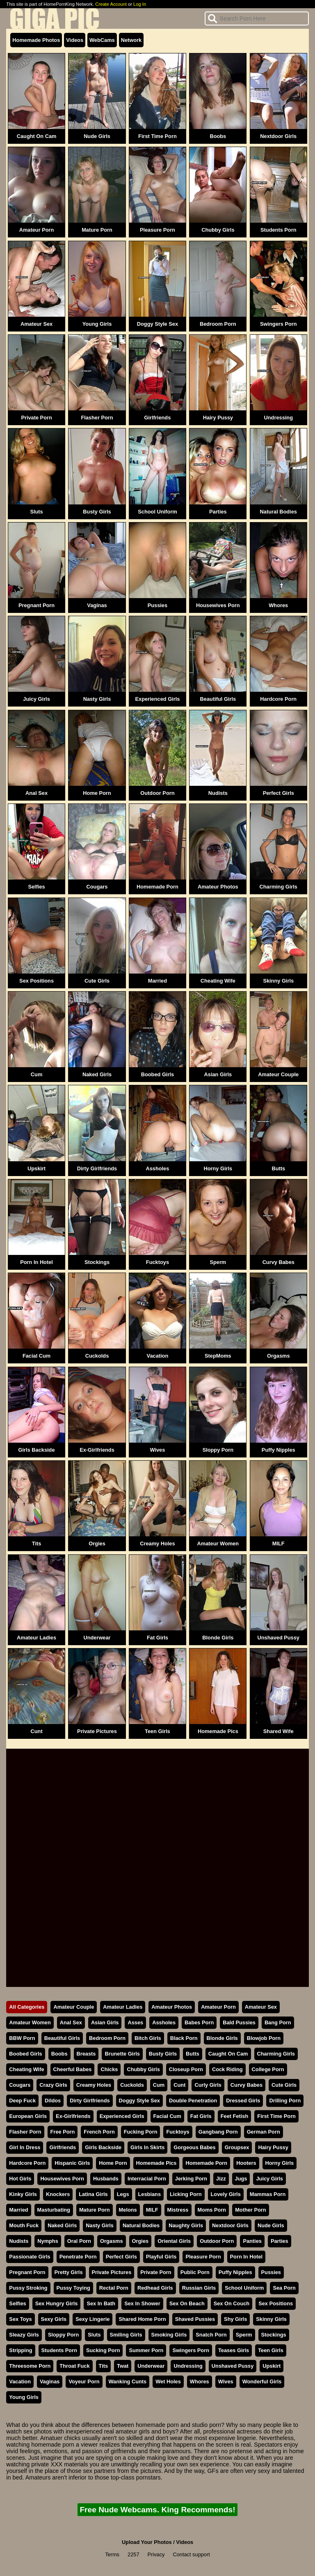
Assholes (157, 1168)
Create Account (111, 4)
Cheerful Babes (72, 2069)
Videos (74, 40)
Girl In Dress (24, 2147)
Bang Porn (278, 2022)
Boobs (218, 136)
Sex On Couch (231, 2303)
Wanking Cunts (128, 2381)
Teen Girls (157, 1731)
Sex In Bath (101, 2303)
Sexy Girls (54, 2319)
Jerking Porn (191, 2178)
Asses (135, 2022)
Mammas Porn (267, 2194)
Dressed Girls (243, 2100)
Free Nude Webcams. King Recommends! (157, 2509)
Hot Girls (20, 2178)
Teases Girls (233, 2350)
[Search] (256, 18)
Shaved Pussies (195, 2319)
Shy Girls (235, 2319)
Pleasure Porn (157, 230)
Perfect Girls (278, 793)
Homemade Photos (36, 40)
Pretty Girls (69, 2272)
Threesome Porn (29, 2366)
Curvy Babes (278, 1262)
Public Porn (195, 2272)
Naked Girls (97, 1074)
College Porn (268, 2069)
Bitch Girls (148, 2038)
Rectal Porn (113, 2288)
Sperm (218, 1262)
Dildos (53, 2100)
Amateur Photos (218, 887)
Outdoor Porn (157, 793)
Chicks (109, 2069)
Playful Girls (161, 2257)
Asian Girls (218, 1074)
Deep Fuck (22, 2100)
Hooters (246, 2163)
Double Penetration (193, 2100)
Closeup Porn (186, 2069)
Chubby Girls (217, 230)
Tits (36, 1543)
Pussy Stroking (28, 2288)
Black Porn (184, 2038)
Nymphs (47, 2241)
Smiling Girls (126, 2335)
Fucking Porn (141, 2132)
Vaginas (97, 605)
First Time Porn (157, 136)
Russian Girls (199, 2288)
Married (157, 981)
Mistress (178, 2210)
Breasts (86, 2054)
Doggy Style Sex (157, 324)
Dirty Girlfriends (97, 1168)
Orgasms (278, 1356)
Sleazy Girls (24, 2335)
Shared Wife (278, 1731)
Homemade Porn (157, 887)
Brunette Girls (122, 2054)
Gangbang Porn (218, 2132)
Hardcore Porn (278, 699)
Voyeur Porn (83, 2381)
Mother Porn (250, 2210)
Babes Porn (199, 2022)
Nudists (218, 793)
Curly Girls (207, 2085)
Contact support (191, 2554)
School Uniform (157, 512)
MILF (278, 1543)
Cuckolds (97, 1356)
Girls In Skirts (147, 2147)
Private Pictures (97, 1731)
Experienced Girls (157, 699)
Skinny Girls (278, 981)
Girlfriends (157, 417)
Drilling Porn (285, 2100)
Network (131, 40)
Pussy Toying (73, 2288)
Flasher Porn (97, 417)
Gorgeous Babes (194, 2147)
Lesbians (149, 2194)
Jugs (241, 2178)
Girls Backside (36, 1450)
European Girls (28, 2116)
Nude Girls (97, 136)
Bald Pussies (239, 2022)
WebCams (102, 40)
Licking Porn (186, 2194)
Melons (128, 2210)
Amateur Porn (36, 230)
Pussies (157, 605)
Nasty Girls (97, 699)
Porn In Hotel (36, 1262)
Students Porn (278, 230)
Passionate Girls (29, 2257)
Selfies (36, 887)
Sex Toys (20, 2319)
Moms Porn (212, 2210)
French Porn (99, 2132)
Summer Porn (146, 2350)
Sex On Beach (187, 2303)
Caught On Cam (37, 136)
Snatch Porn (211, 2335)
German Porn (263, 2132)
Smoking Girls (169, 2335)
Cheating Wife (218, 981)
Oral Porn (79, 2241)
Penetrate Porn (78, 2257)
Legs (123, 2194)
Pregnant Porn (36, 605)
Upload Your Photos (147, 2542)
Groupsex (237, 2147)
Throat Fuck (74, 2366)
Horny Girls (217, 1168)
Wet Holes (168, 2381)
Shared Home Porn (142, 2319)
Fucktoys (157, 1262)
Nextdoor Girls (278, 136)
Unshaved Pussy (278, 1637)
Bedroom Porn (218, 324)
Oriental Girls (174, 2241)
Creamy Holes (157, 1543)
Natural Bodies (278, 512)
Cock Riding (227, 2069)
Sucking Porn (103, 2350)
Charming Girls (278, 887)
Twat (122, 2366)
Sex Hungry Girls (56, 2303)
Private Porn (36, 417)
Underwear (96, 1637)
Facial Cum (36, 1356)
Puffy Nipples (278, 1450)
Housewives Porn (218, 605)
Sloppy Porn (218, 1450)
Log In (139, 4)
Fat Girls (157, 1637)
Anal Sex (36, 793)
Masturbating (53, 2210)
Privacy (156, 2554)
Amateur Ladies (36, 1637)
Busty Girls (97, 512)
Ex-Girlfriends (97, 1450)
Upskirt (36, 1168)
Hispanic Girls (72, 2163)
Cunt (37, 1731)
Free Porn (62, 2132)
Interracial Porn (147, 2178)
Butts (278, 1168)
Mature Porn (97, 230)
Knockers (58, 2194)
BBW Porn (22, 2038)
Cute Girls (97, 981)
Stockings (97, 1262)
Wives (157, 1450)
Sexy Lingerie (92, 2319)
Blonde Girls (217, 1637)
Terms (112, 2554)
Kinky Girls (23, 2194)
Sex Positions (36, 981)
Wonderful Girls (262, 2381)
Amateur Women (218, 1543)
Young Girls (97, 324)
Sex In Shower (142, 2303)
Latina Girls (93, 2194)
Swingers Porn (278, 324)
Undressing (278, 417)
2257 (133, 2554)
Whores (278, 605)
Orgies (97, 1543)
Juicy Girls (36, 699)
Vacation (158, 1356)
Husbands (106, 2178)
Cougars (97, 887)
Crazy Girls (53, 2085)
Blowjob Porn (264, 2038)
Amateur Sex (36, 324)
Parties (218, 512)
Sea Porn (284, 2288)
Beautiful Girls (218, 699)
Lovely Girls (226, 2194)
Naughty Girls (186, 2225)
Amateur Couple (278, 1074)
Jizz (221, 2178)
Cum (36, 1074)
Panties (252, 2241)
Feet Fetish (235, 2116)
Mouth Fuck (24, 2225)
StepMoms (218, 1356)
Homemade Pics (218, 1731)
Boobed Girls (157, 1074)
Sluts (36, 512)
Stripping (20, 2350)
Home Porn (97, 793)
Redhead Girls (155, 2288)
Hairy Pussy (218, 417)
